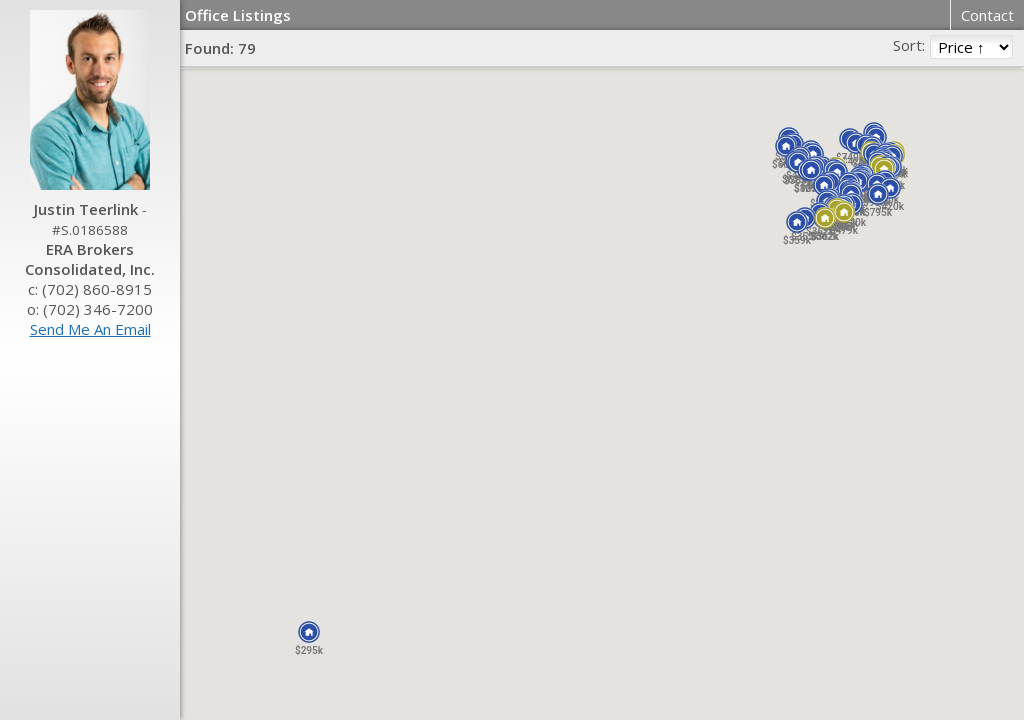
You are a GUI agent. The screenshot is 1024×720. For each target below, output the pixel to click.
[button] (309, 632)
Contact (987, 15)
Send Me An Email (90, 329)
